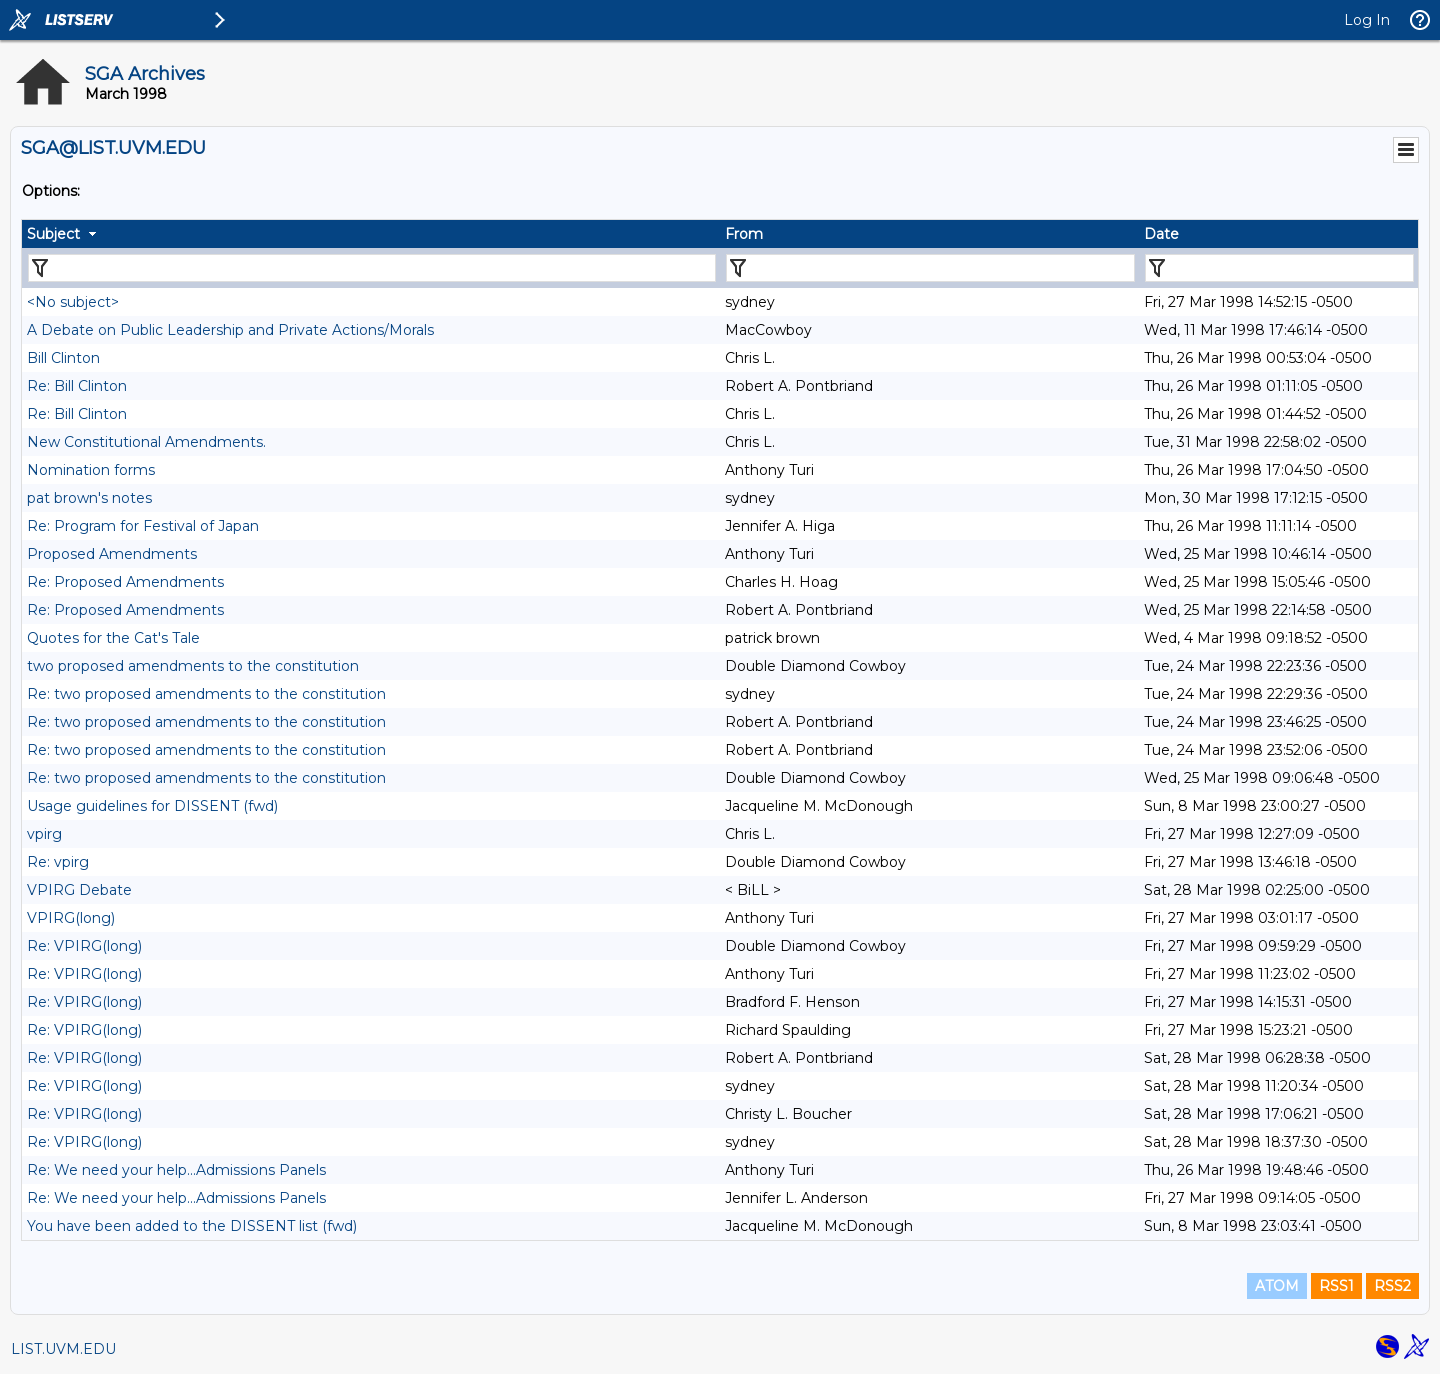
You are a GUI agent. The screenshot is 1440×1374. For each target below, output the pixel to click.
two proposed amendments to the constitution (193, 666)
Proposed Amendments (112, 554)
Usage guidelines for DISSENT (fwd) (152, 806)
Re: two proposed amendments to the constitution (206, 694)
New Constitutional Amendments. (146, 442)
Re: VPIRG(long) (84, 946)
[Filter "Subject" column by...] (372, 268)
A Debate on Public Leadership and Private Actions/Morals (230, 330)
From (744, 234)
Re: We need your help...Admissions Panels (176, 1170)
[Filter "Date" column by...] (1279, 268)
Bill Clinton (63, 358)
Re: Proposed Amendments (125, 582)
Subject (53, 234)
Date (1161, 234)
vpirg (44, 834)
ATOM (1277, 1286)
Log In (1367, 20)
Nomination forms (91, 470)
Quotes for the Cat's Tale (113, 638)
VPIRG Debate (79, 890)
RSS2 (1392, 1286)
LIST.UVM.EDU (63, 1349)
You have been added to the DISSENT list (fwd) (192, 1226)
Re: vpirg (58, 862)
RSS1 (1336, 1286)
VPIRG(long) (71, 918)
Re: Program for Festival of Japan (143, 526)
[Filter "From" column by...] (930, 268)
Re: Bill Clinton (77, 386)
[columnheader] (371, 234)
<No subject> (73, 302)
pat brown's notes (89, 498)
